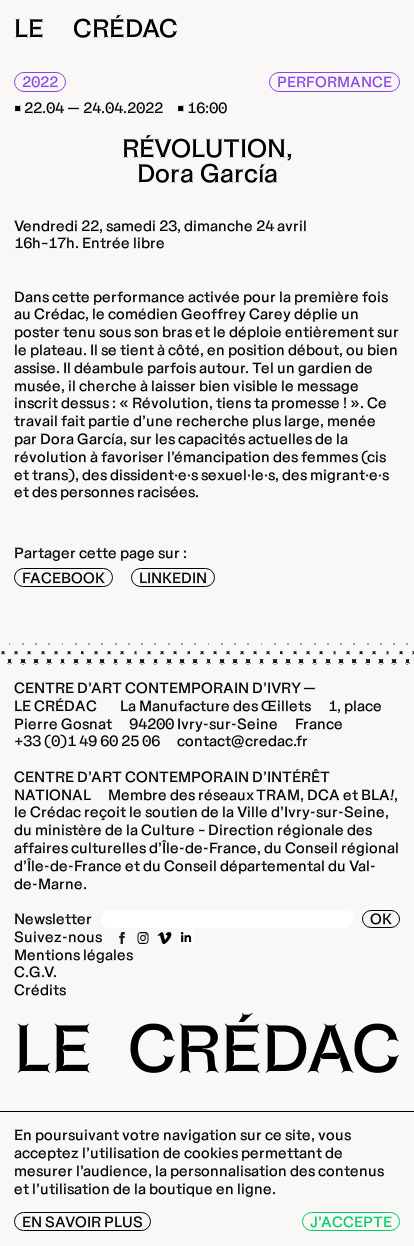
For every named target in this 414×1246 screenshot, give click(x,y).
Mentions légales (73, 954)
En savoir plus (82, 1221)
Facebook (63, 577)
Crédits (40, 989)
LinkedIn (173, 577)
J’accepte (351, 1221)
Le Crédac (96, 28)
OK (381, 918)
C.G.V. (35, 971)
